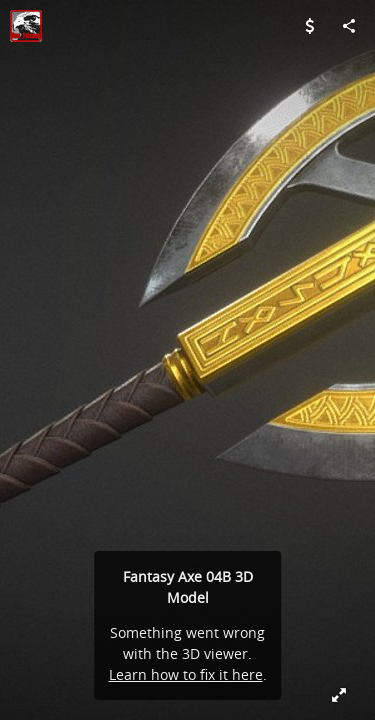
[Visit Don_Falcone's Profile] (26, 26)
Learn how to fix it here (186, 674)
